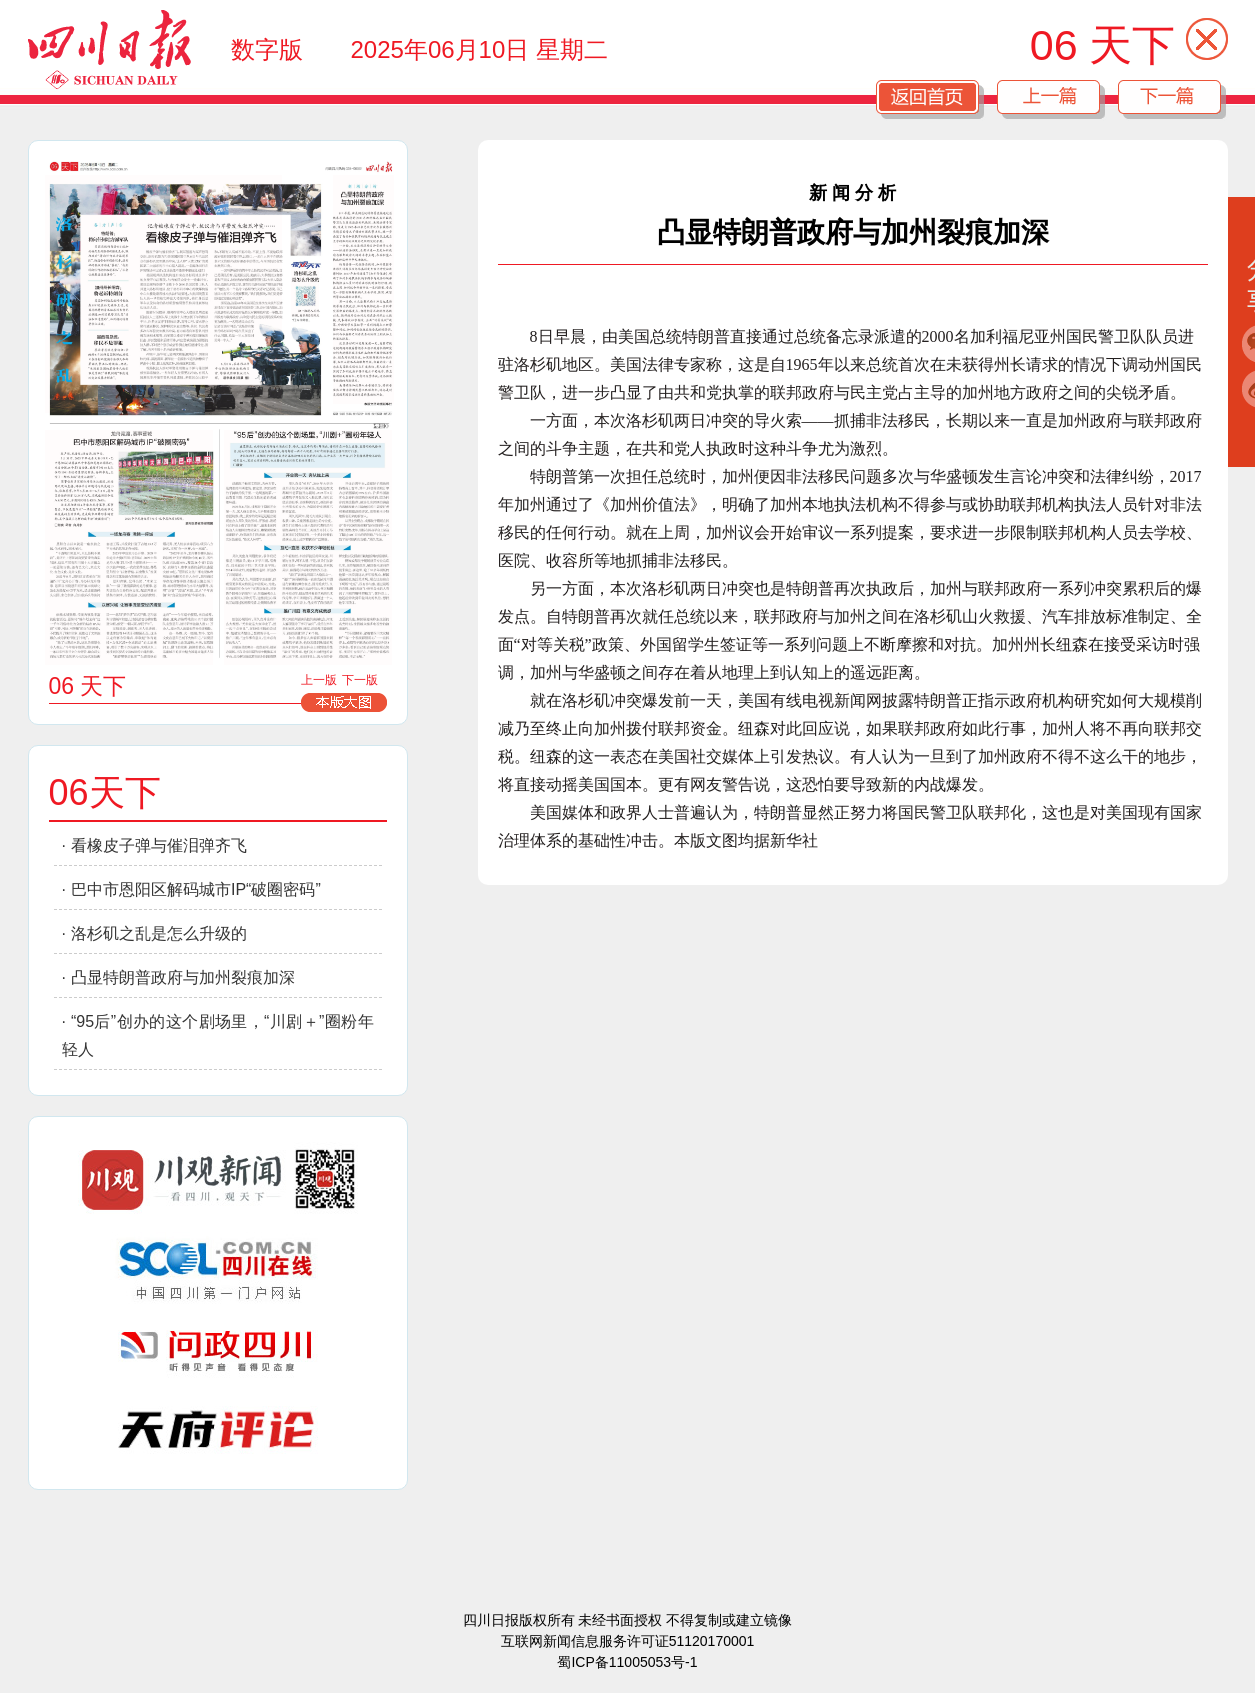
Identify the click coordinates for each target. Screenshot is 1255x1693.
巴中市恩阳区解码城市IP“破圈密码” (196, 889)
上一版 (319, 680)
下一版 (360, 680)
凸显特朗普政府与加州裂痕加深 (183, 977)
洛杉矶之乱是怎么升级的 (159, 933)
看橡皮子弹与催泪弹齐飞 (159, 845)
